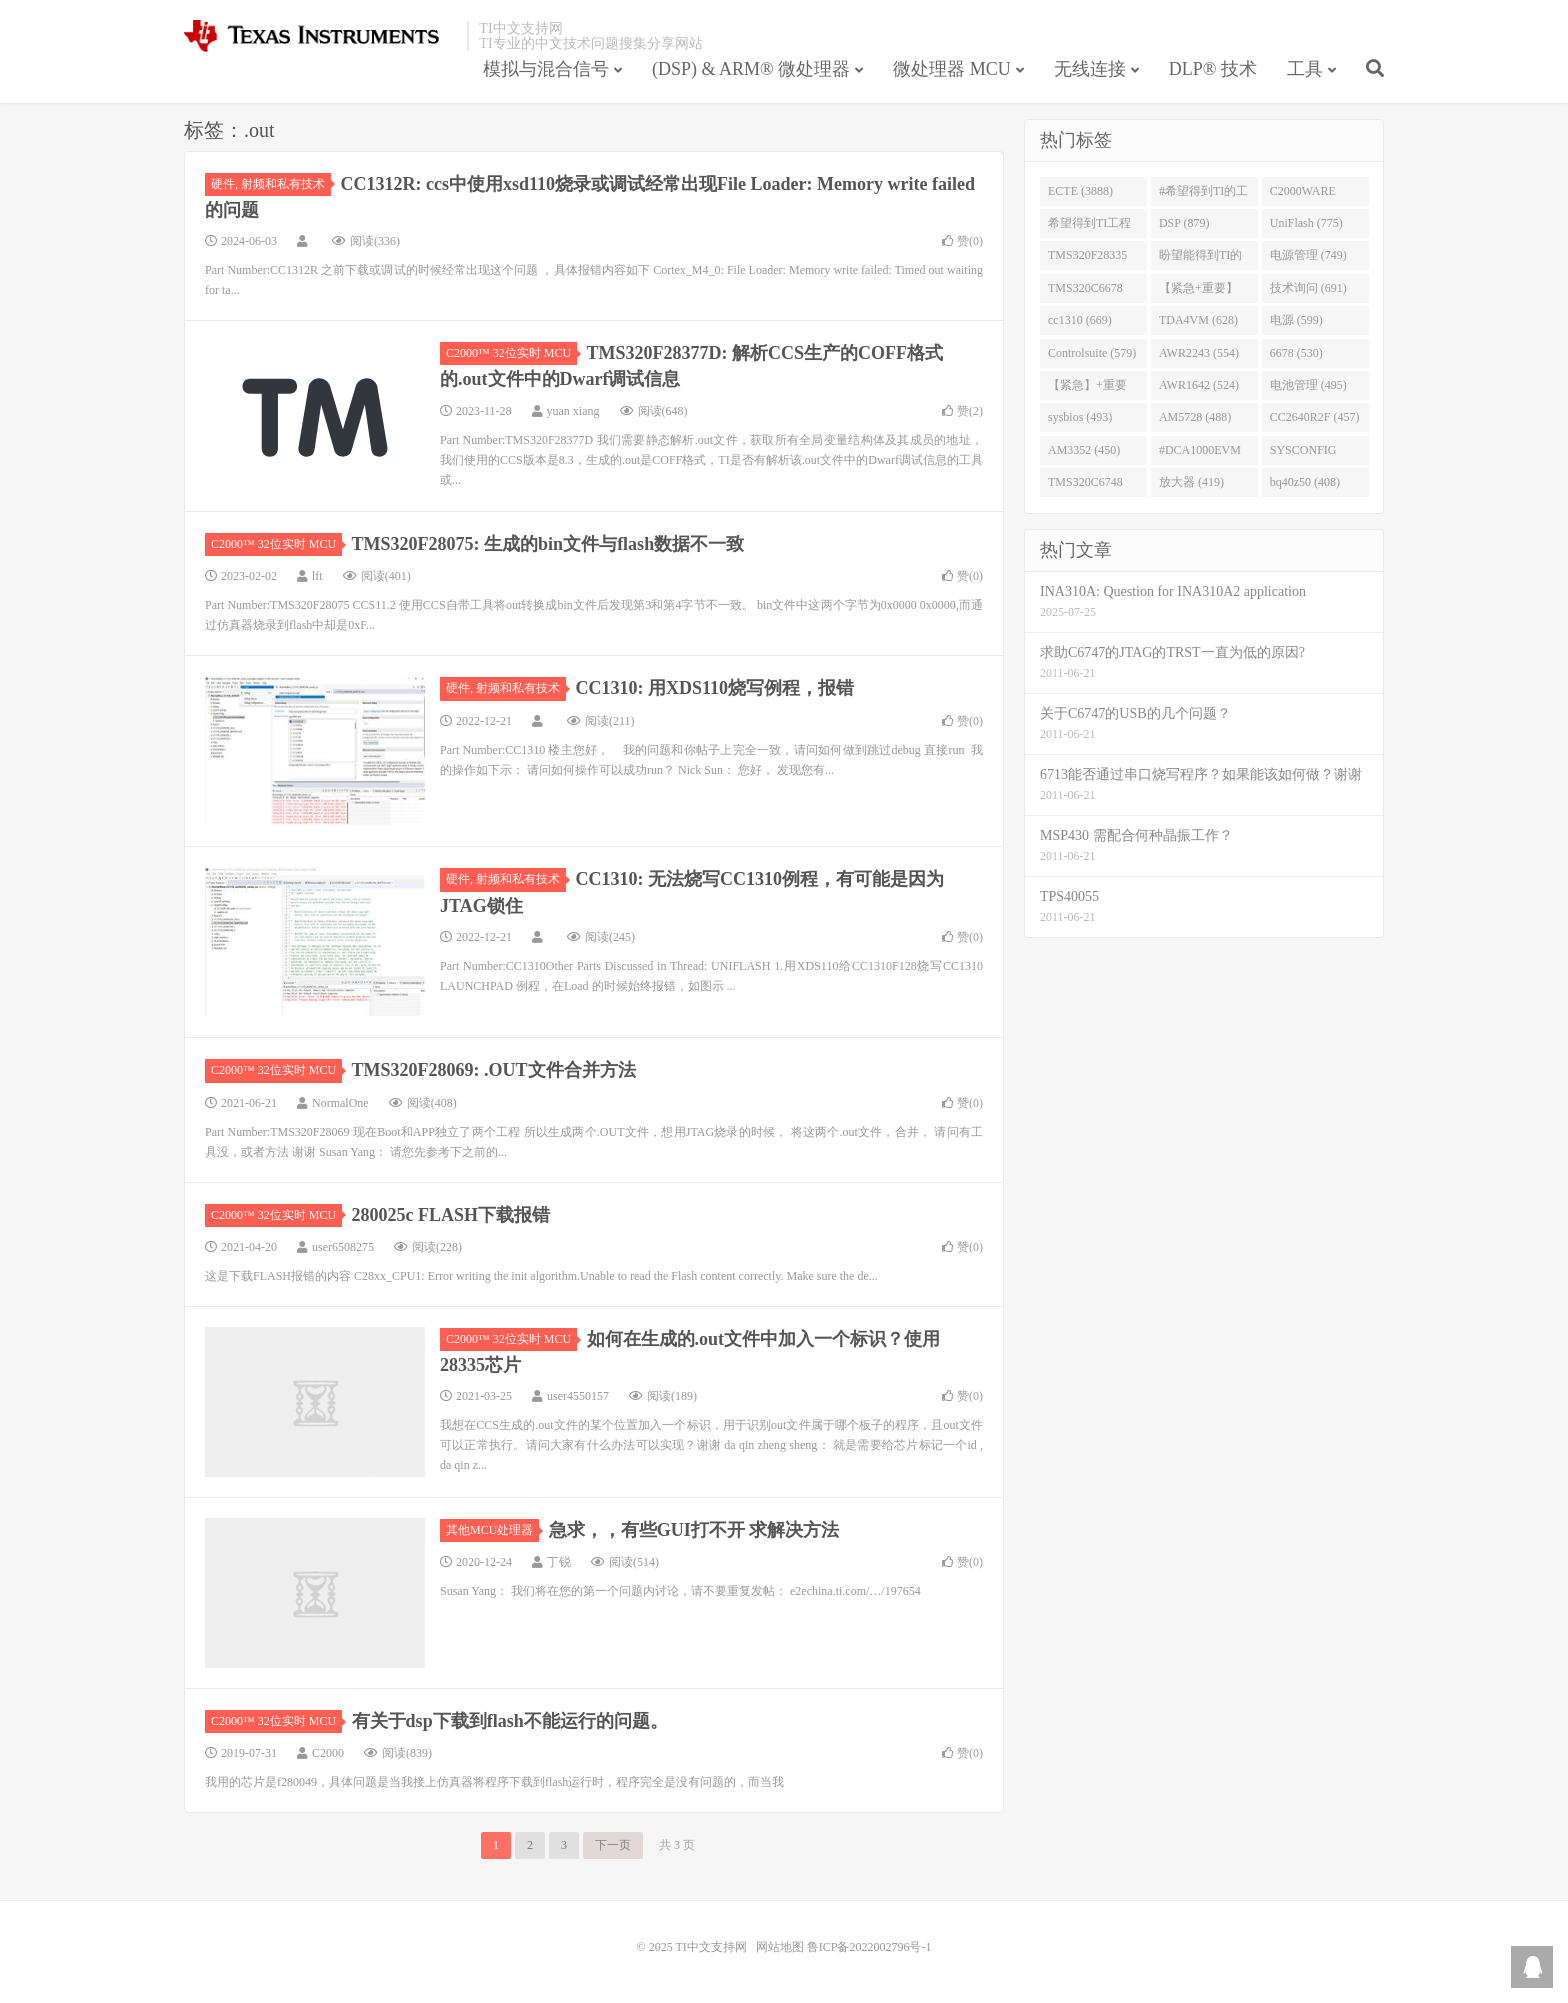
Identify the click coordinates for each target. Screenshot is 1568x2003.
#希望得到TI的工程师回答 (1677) (1203, 195)
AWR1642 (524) (1199, 385)
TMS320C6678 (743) (1085, 292)
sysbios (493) (1080, 417)
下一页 (613, 1845)
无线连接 (1090, 69)
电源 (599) (1296, 320)
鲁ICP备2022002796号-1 (869, 1947)
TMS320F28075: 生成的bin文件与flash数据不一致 (548, 544)
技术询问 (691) (1308, 288)
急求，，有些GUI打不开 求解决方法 (694, 1530)
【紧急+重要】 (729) (1198, 292)
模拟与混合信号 (546, 69)
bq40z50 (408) (1305, 482)
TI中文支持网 (320, 36)
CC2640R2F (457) (1315, 417)
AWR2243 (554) (1199, 353)
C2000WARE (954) (1303, 195)
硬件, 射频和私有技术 (271, 184)
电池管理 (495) (1308, 385)
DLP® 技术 (1213, 69)
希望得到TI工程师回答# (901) (1089, 227)
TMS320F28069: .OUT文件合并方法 (494, 1070)
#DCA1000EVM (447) (1200, 454)
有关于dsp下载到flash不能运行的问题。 (510, 1721)
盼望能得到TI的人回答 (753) (1200, 259)
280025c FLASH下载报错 (451, 1215)
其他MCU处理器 (492, 1530)
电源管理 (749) (1308, 255)
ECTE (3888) (1080, 191)
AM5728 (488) (1195, 417)
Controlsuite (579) (1092, 353)
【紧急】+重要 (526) (1087, 389)
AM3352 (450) (1084, 450)
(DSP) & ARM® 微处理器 (751, 69)
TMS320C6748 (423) (1085, 486)
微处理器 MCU (952, 69)
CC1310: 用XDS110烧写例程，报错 (715, 688)
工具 (1305, 69)
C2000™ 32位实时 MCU (511, 353)
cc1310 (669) (1080, 320)
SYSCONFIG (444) (1303, 454)
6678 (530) (1296, 353)
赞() (962, 241)
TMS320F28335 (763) (1087, 259)
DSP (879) (1184, 223)
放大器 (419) (1191, 482)
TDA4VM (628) (1198, 320)
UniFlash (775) (1306, 223)
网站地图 (780, 1947)
